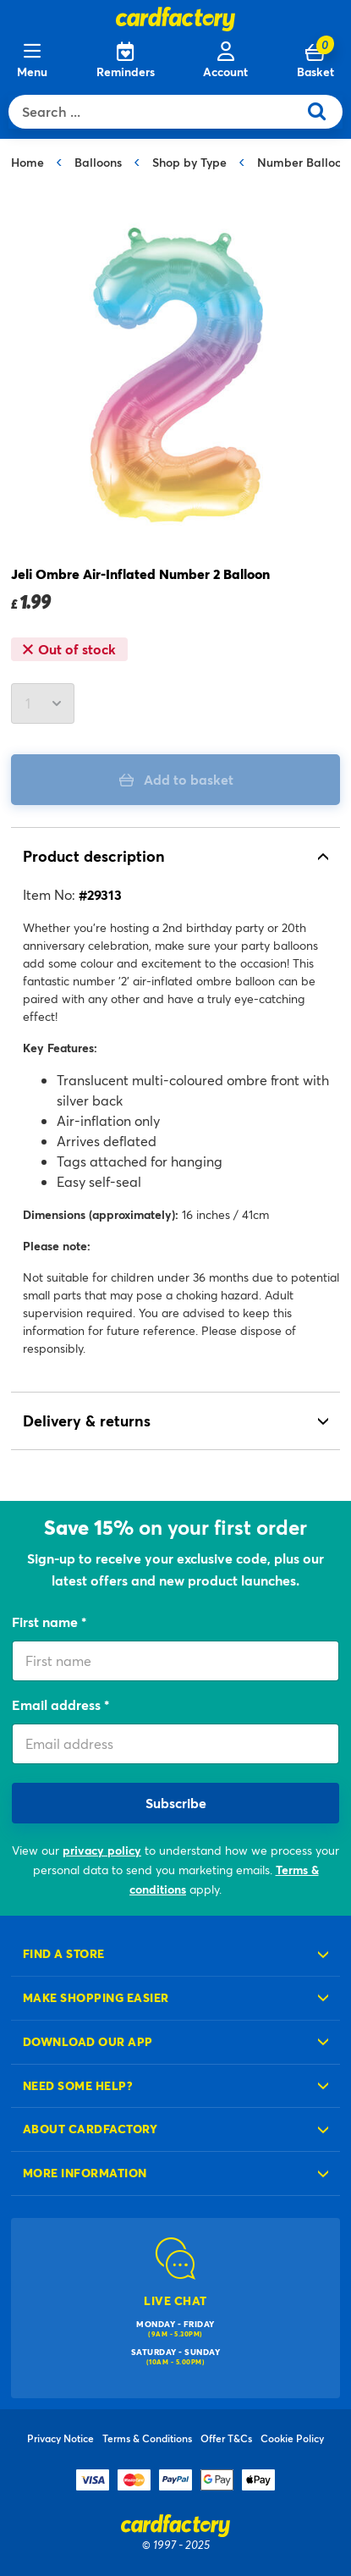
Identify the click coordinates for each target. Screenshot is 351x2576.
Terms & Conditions (147, 2438)
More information (85, 2173)
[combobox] (156, 112)
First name (46, 1621)
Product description (94, 856)
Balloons (98, 162)
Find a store (64, 1953)
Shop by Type (189, 162)
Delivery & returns (87, 1420)
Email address (58, 1704)
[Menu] (32, 60)
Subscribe (175, 1803)
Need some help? (78, 2085)
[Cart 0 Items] (315, 60)
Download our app (88, 2041)
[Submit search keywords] (323, 112)
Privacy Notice (60, 2438)
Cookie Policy (292, 2438)
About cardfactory (90, 2129)
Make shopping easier (96, 1997)
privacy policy (102, 1850)
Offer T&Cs (226, 2438)
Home (27, 162)
